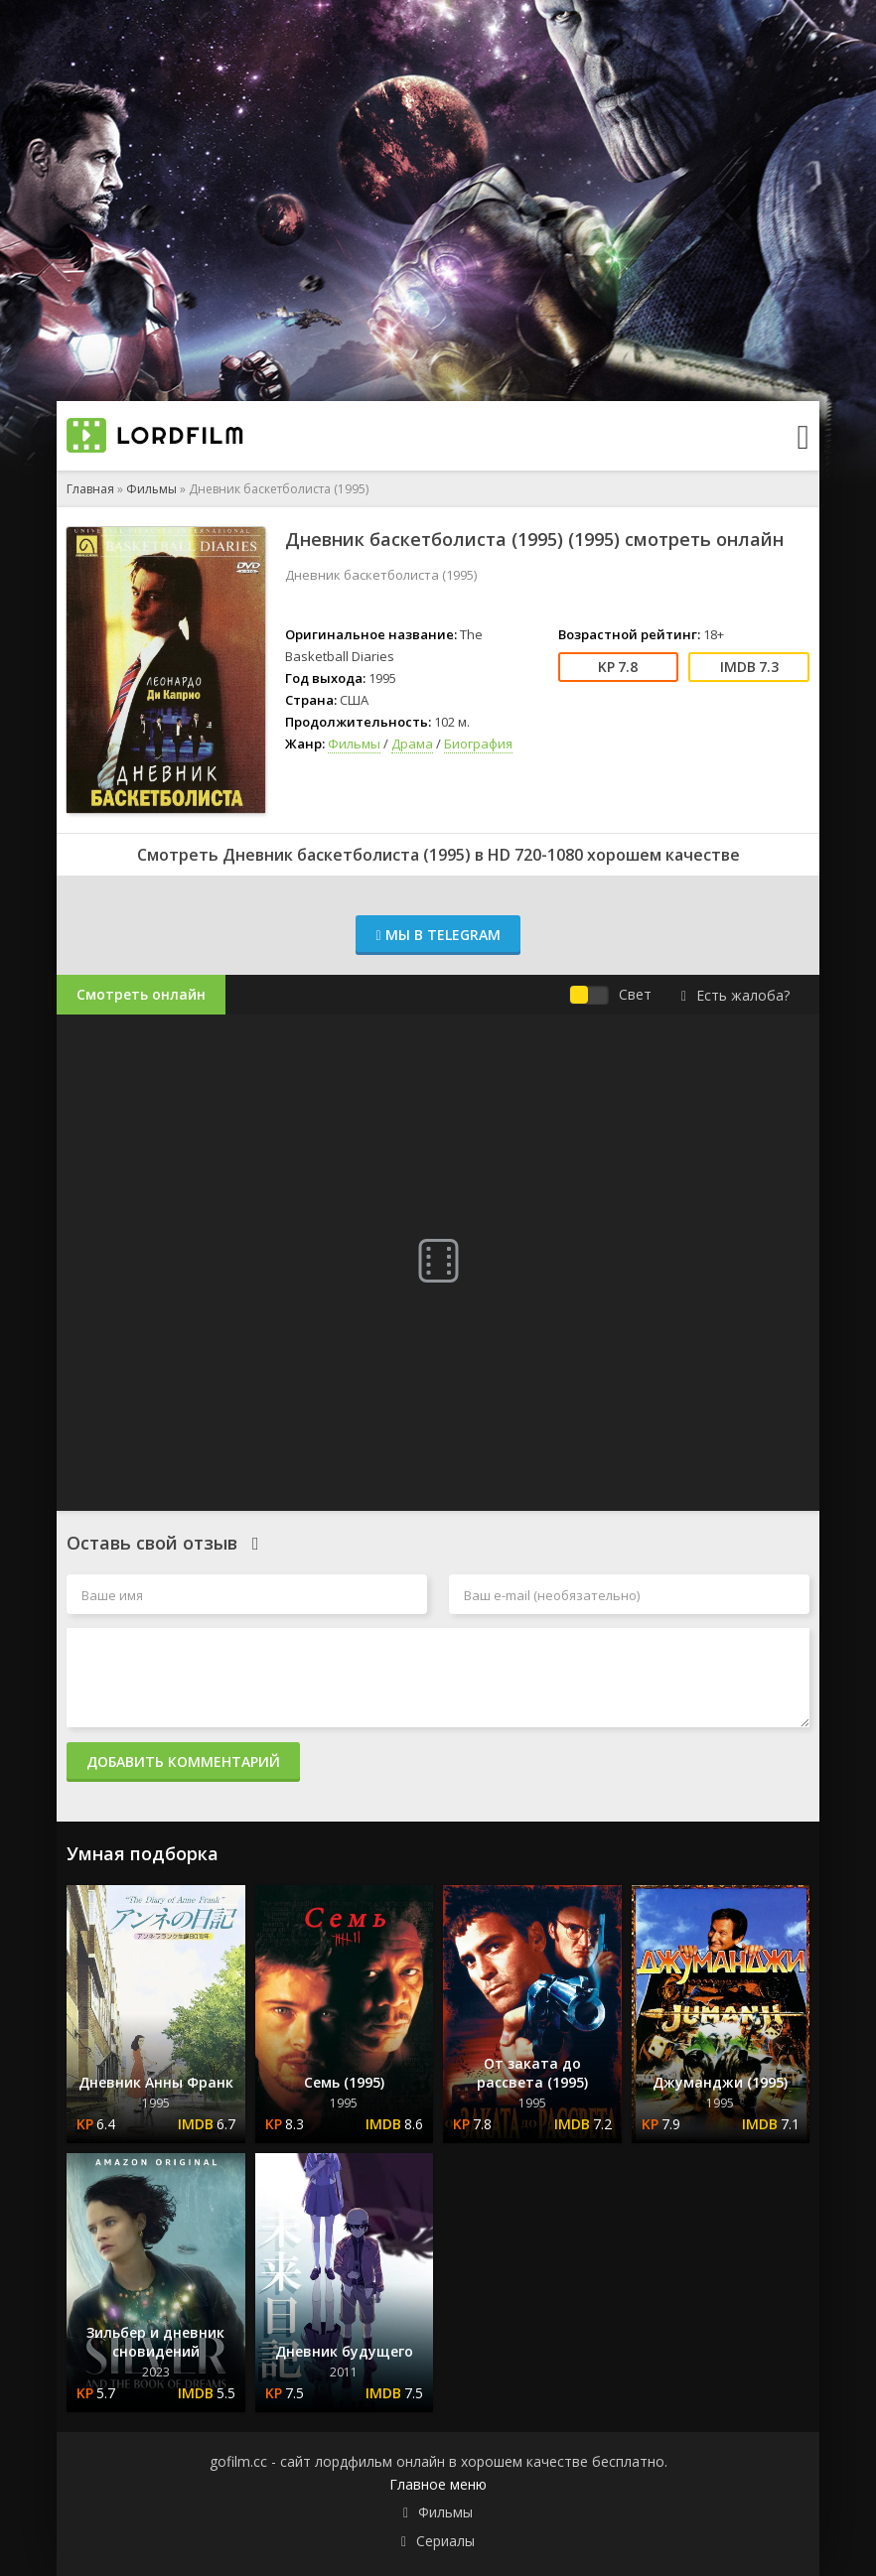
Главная (90, 488)
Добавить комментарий (183, 1761)
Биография (478, 743)
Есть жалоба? (735, 995)
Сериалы (445, 2540)
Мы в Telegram (437, 934)
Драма (412, 743)
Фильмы (151, 488)
